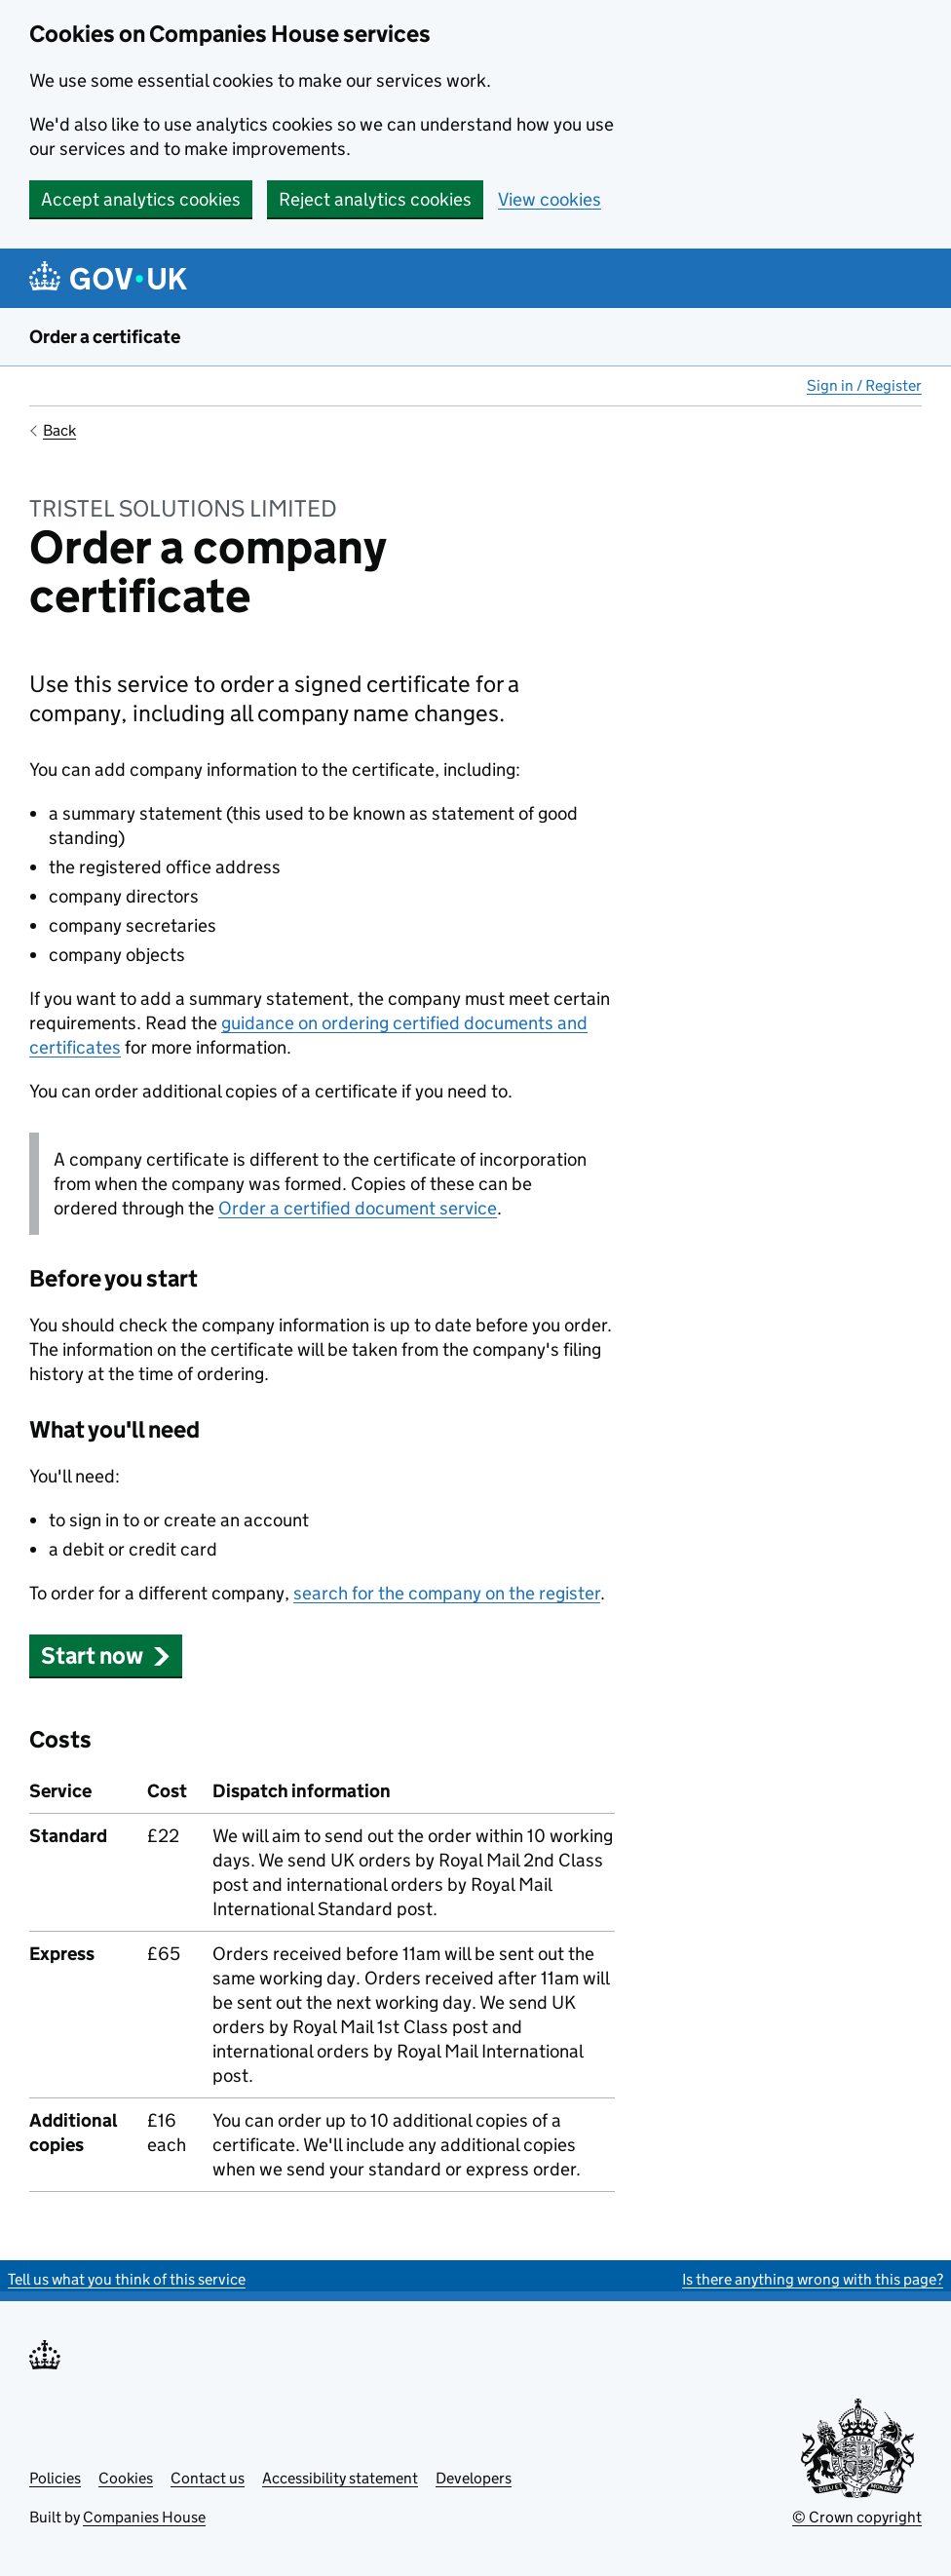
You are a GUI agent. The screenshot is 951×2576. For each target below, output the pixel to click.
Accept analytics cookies (141, 199)
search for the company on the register (446, 1593)
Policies (55, 2478)
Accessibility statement (340, 2478)
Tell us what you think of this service (127, 2279)
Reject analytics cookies (375, 199)
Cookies (125, 2478)
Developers (474, 2478)
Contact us (208, 2478)
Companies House (144, 2517)
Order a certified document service (357, 1208)
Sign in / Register (864, 385)
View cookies (549, 199)
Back (59, 430)
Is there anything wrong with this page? (812, 2279)
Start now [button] (106, 1655)
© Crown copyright (857, 2517)
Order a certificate (104, 337)
